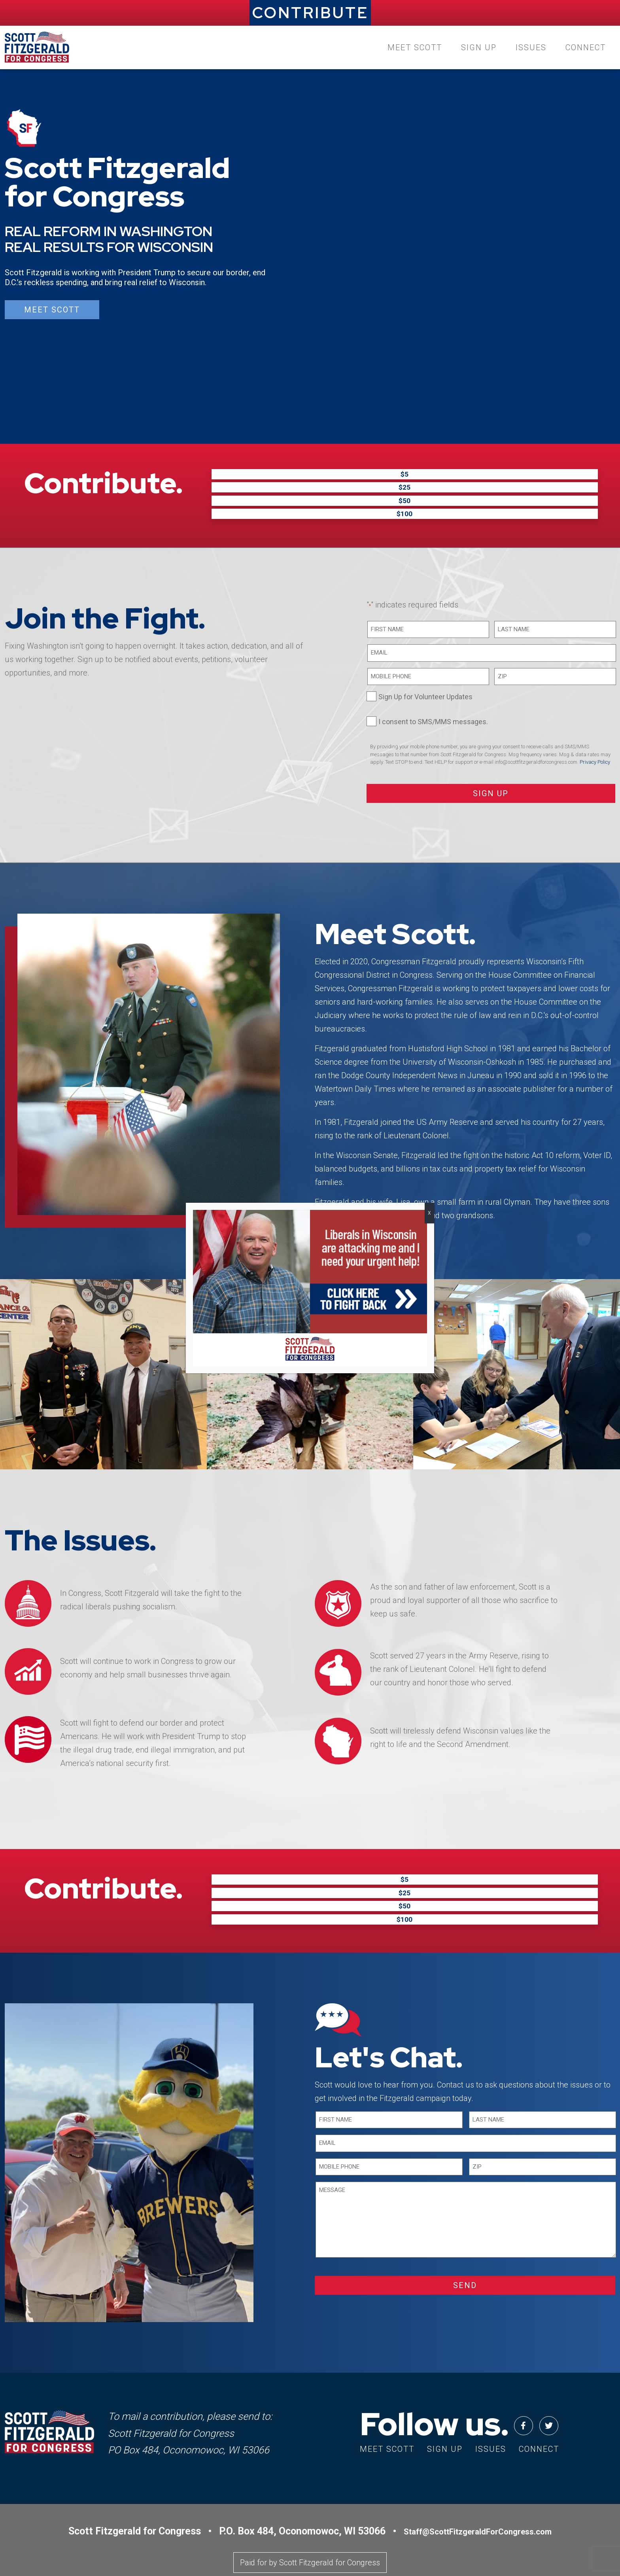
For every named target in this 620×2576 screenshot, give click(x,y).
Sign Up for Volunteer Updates (425, 672)
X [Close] (429, 1213)
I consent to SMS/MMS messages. (433, 697)
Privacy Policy (595, 737)
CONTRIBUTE (310, 12)
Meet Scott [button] (52, 309)
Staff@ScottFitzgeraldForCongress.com (478, 2482)
